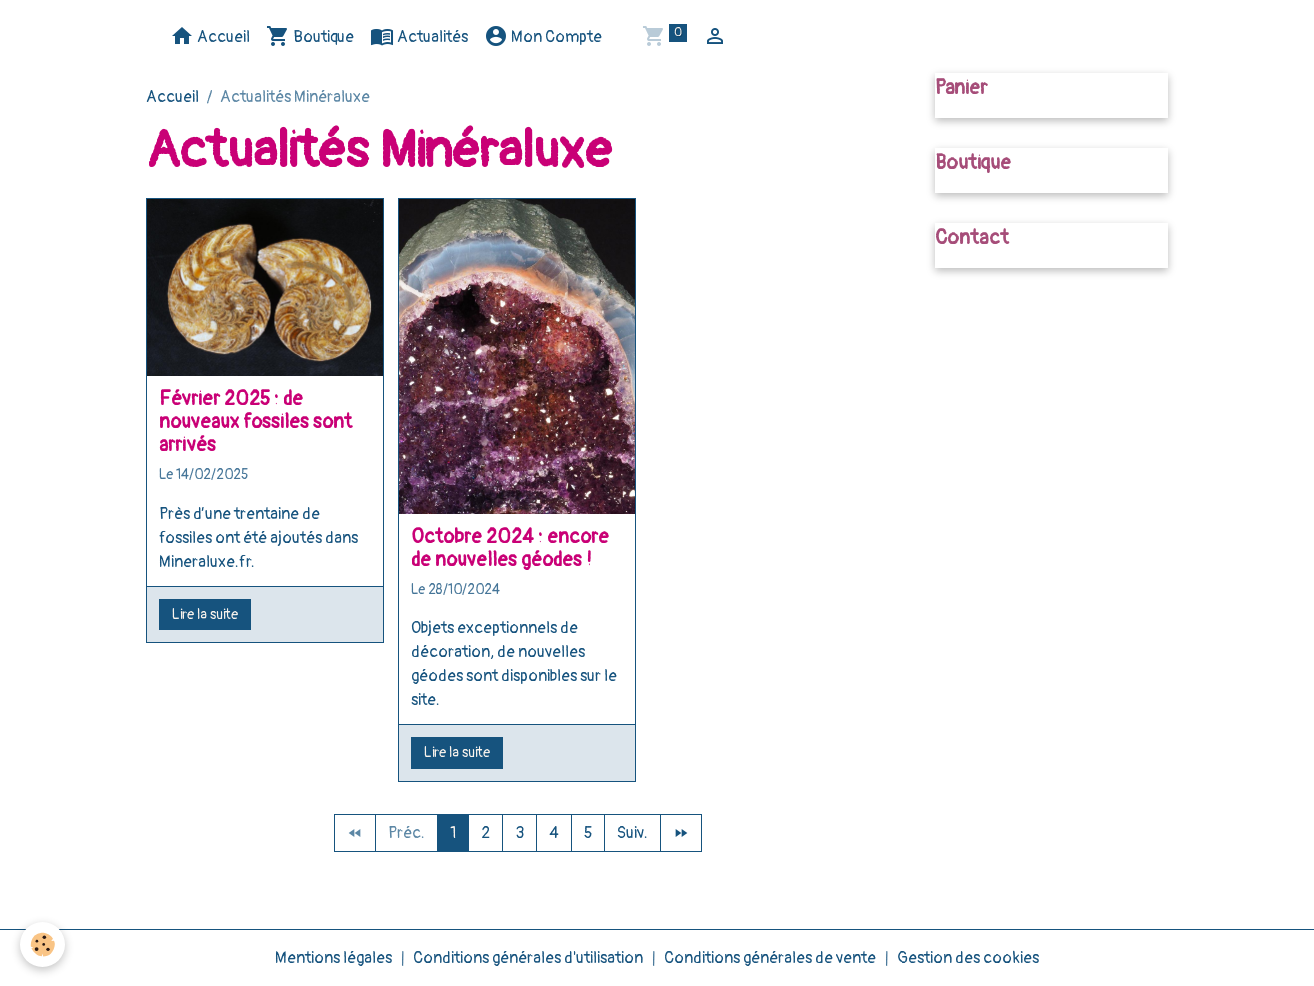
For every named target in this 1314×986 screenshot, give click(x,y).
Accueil (210, 36)
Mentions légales (333, 958)
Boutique (310, 36)
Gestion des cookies (968, 958)
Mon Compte (543, 36)
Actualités (419, 36)
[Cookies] (42, 944)
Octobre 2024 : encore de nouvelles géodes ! (510, 548)
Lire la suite (205, 614)
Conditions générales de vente (770, 958)
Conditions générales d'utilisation (528, 958)
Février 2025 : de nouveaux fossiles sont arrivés (255, 422)
